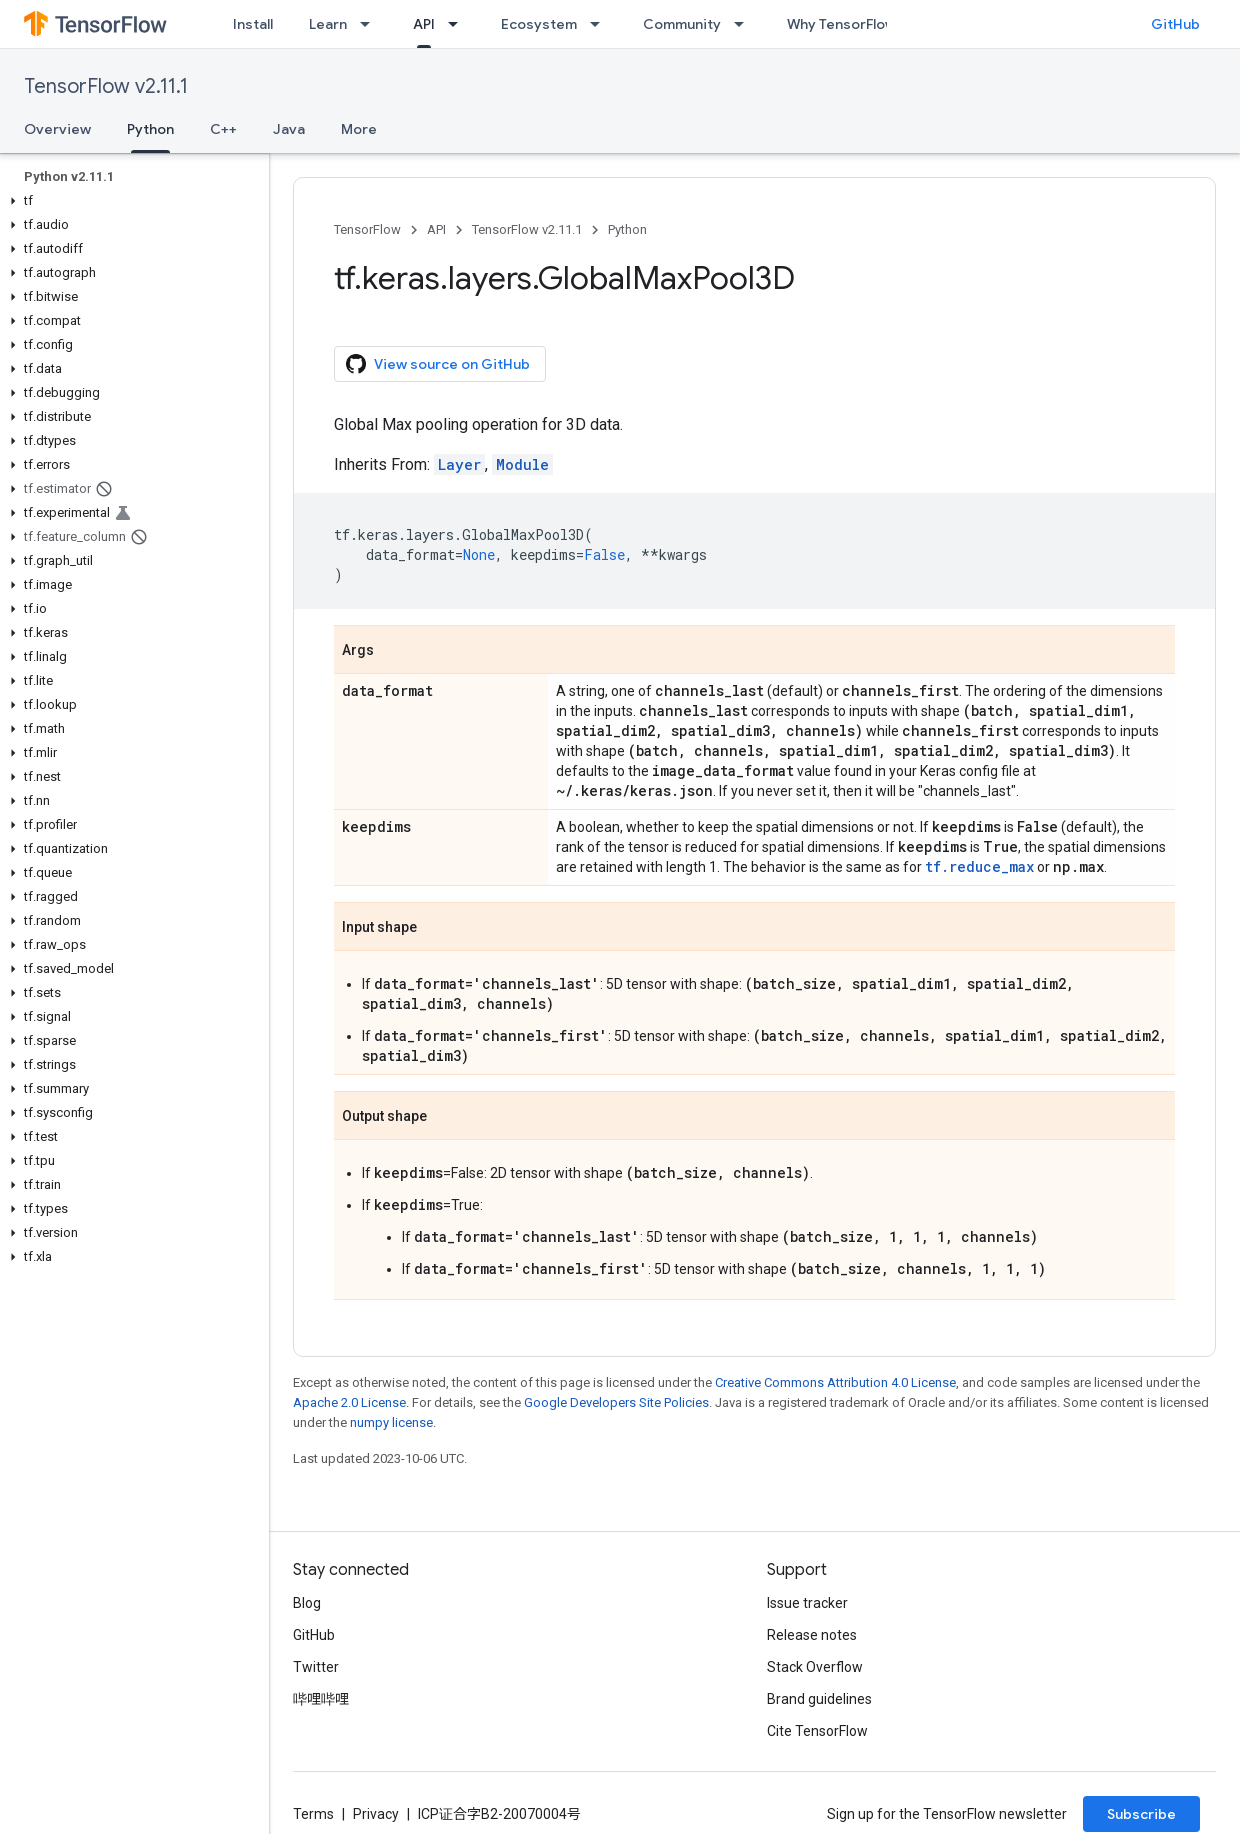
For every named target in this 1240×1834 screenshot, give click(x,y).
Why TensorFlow (841, 24)
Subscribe (1141, 1814)
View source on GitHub (438, 364)
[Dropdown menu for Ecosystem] (601, 24)
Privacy (376, 1814)
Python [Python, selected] (150, 129)
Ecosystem (539, 24)
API (436, 229)
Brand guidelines (819, 1699)
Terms (313, 1814)
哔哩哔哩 (321, 1699)
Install (253, 24)
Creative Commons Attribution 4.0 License (835, 1382)
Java (289, 129)
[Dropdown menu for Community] (745, 24)
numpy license (391, 1422)
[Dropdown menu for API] (459, 24)
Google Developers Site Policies (616, 1402)
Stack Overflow (815, 1667)
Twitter (316, 1667)
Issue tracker (807, 1603)
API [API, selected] (424, 24)
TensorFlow (367, 229)
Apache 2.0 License (349, 1402)
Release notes (812, 1635)
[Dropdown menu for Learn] (371, 24)
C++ (223, 129)
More (359, 129)
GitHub (1175, 24)
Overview (57, 129)
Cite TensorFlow (817, 1731)
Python (627, 229)
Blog (307, 1603)
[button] (130, 201)
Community (682, 24)
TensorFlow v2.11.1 (106, 86)
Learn (328, 24)
